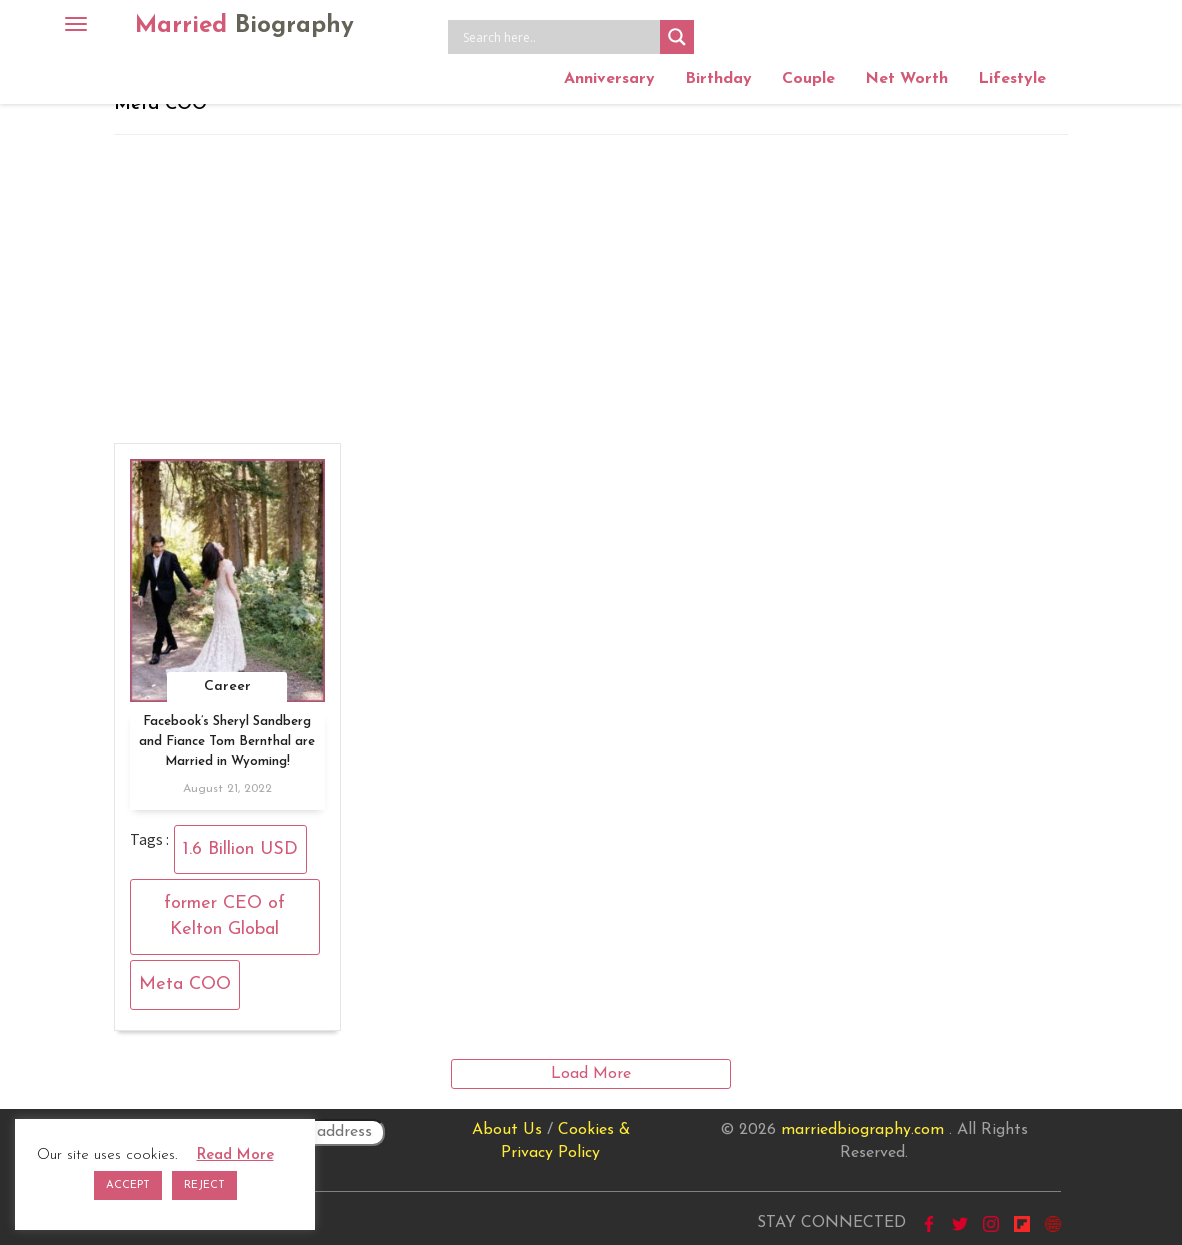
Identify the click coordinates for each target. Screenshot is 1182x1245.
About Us (507, 1130)
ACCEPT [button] (128, 1185)
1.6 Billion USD (240, 849)
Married (244, 26)
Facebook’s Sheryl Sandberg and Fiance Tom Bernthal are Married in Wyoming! (227, 741)
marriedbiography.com (862, 1130)
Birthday (718, 79)
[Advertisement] (591, 285)
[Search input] (559, 37)
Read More (235, 1155)
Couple (808, 79)
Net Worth (906, 79)
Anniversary (609, 79)
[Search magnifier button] (677, 37)
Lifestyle (1012, 79)
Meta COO (185, 984)
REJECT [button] (204, 1185)
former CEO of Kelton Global (224, 916)
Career (227, 686)
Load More (591, 1074)
